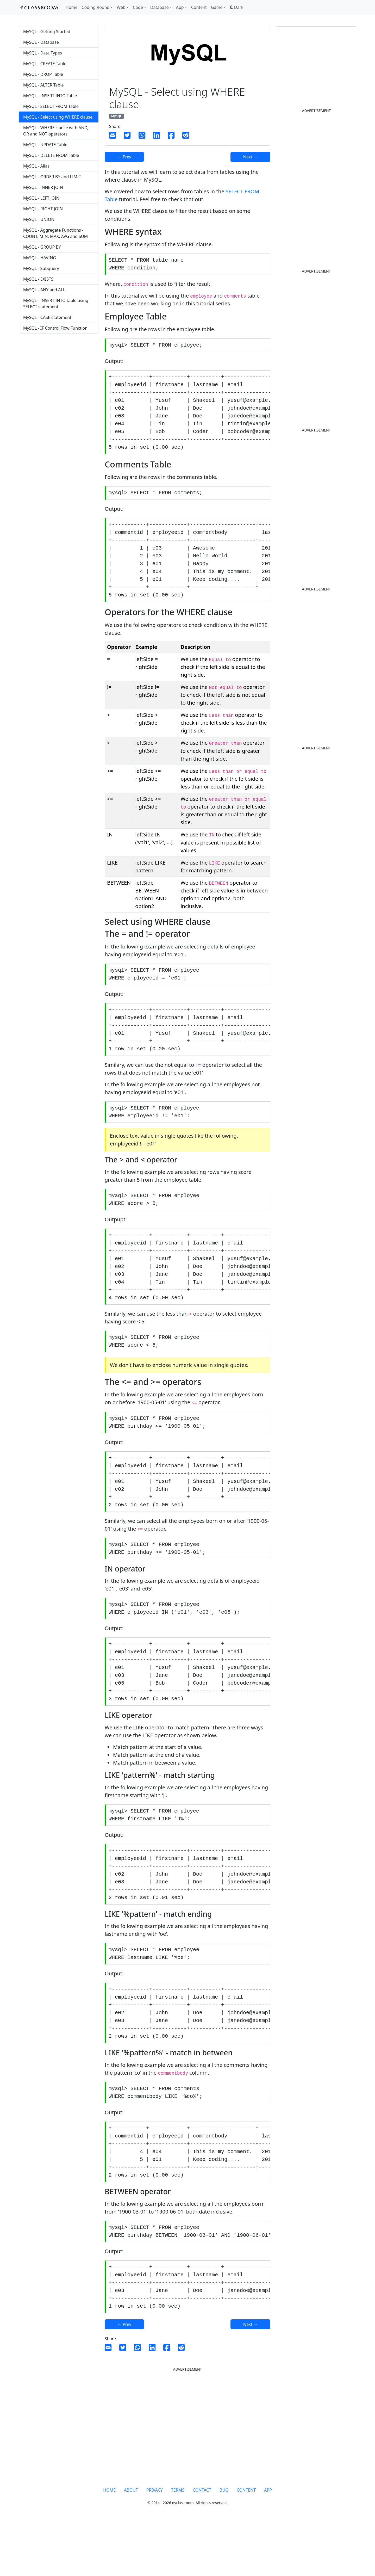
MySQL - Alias (36, 166)
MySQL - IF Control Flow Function (55, 328)
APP (268, 2544)
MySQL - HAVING (39, 258)
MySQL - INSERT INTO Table (50, 95)
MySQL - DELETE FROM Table (51, 155)
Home (72, 7)
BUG (224, 2544)
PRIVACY (154, 2544)
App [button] (180, 7)
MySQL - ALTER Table (43, 85)
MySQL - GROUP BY (42, 247)
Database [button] (159, 7)
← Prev (124, 157)
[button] (237, 7)
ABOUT (131, 2544)
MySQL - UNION (38, 219)
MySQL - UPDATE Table (45, 144)
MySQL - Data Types (42, 53)
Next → (250, 157)
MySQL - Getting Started (46, 31)
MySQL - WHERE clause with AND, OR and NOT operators (55, 131)
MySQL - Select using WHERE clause (57, 117)
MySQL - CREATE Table (44, 63)
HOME (109, 2544)
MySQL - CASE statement (47, 317)
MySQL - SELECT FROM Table (51, 106)
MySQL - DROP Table (43, 74)
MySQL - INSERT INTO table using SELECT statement (55, 304)
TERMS (177, 2544)
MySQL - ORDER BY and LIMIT (52, 177)
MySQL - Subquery (41, 268)
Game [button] (217, 7)
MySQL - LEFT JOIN (41, 198)
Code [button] (138, 7)
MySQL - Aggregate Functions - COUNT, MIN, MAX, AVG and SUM (55, 233)
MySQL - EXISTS (38, 279)
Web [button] (121, 7)
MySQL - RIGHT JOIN (43, 209)
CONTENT (246, 2544)
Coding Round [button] (96, 7)
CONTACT (202, 2544)
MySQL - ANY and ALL (44, 290)
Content (199, 7)
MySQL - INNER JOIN (43, 187)
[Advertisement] (58, 378)
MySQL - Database (41, 42)
